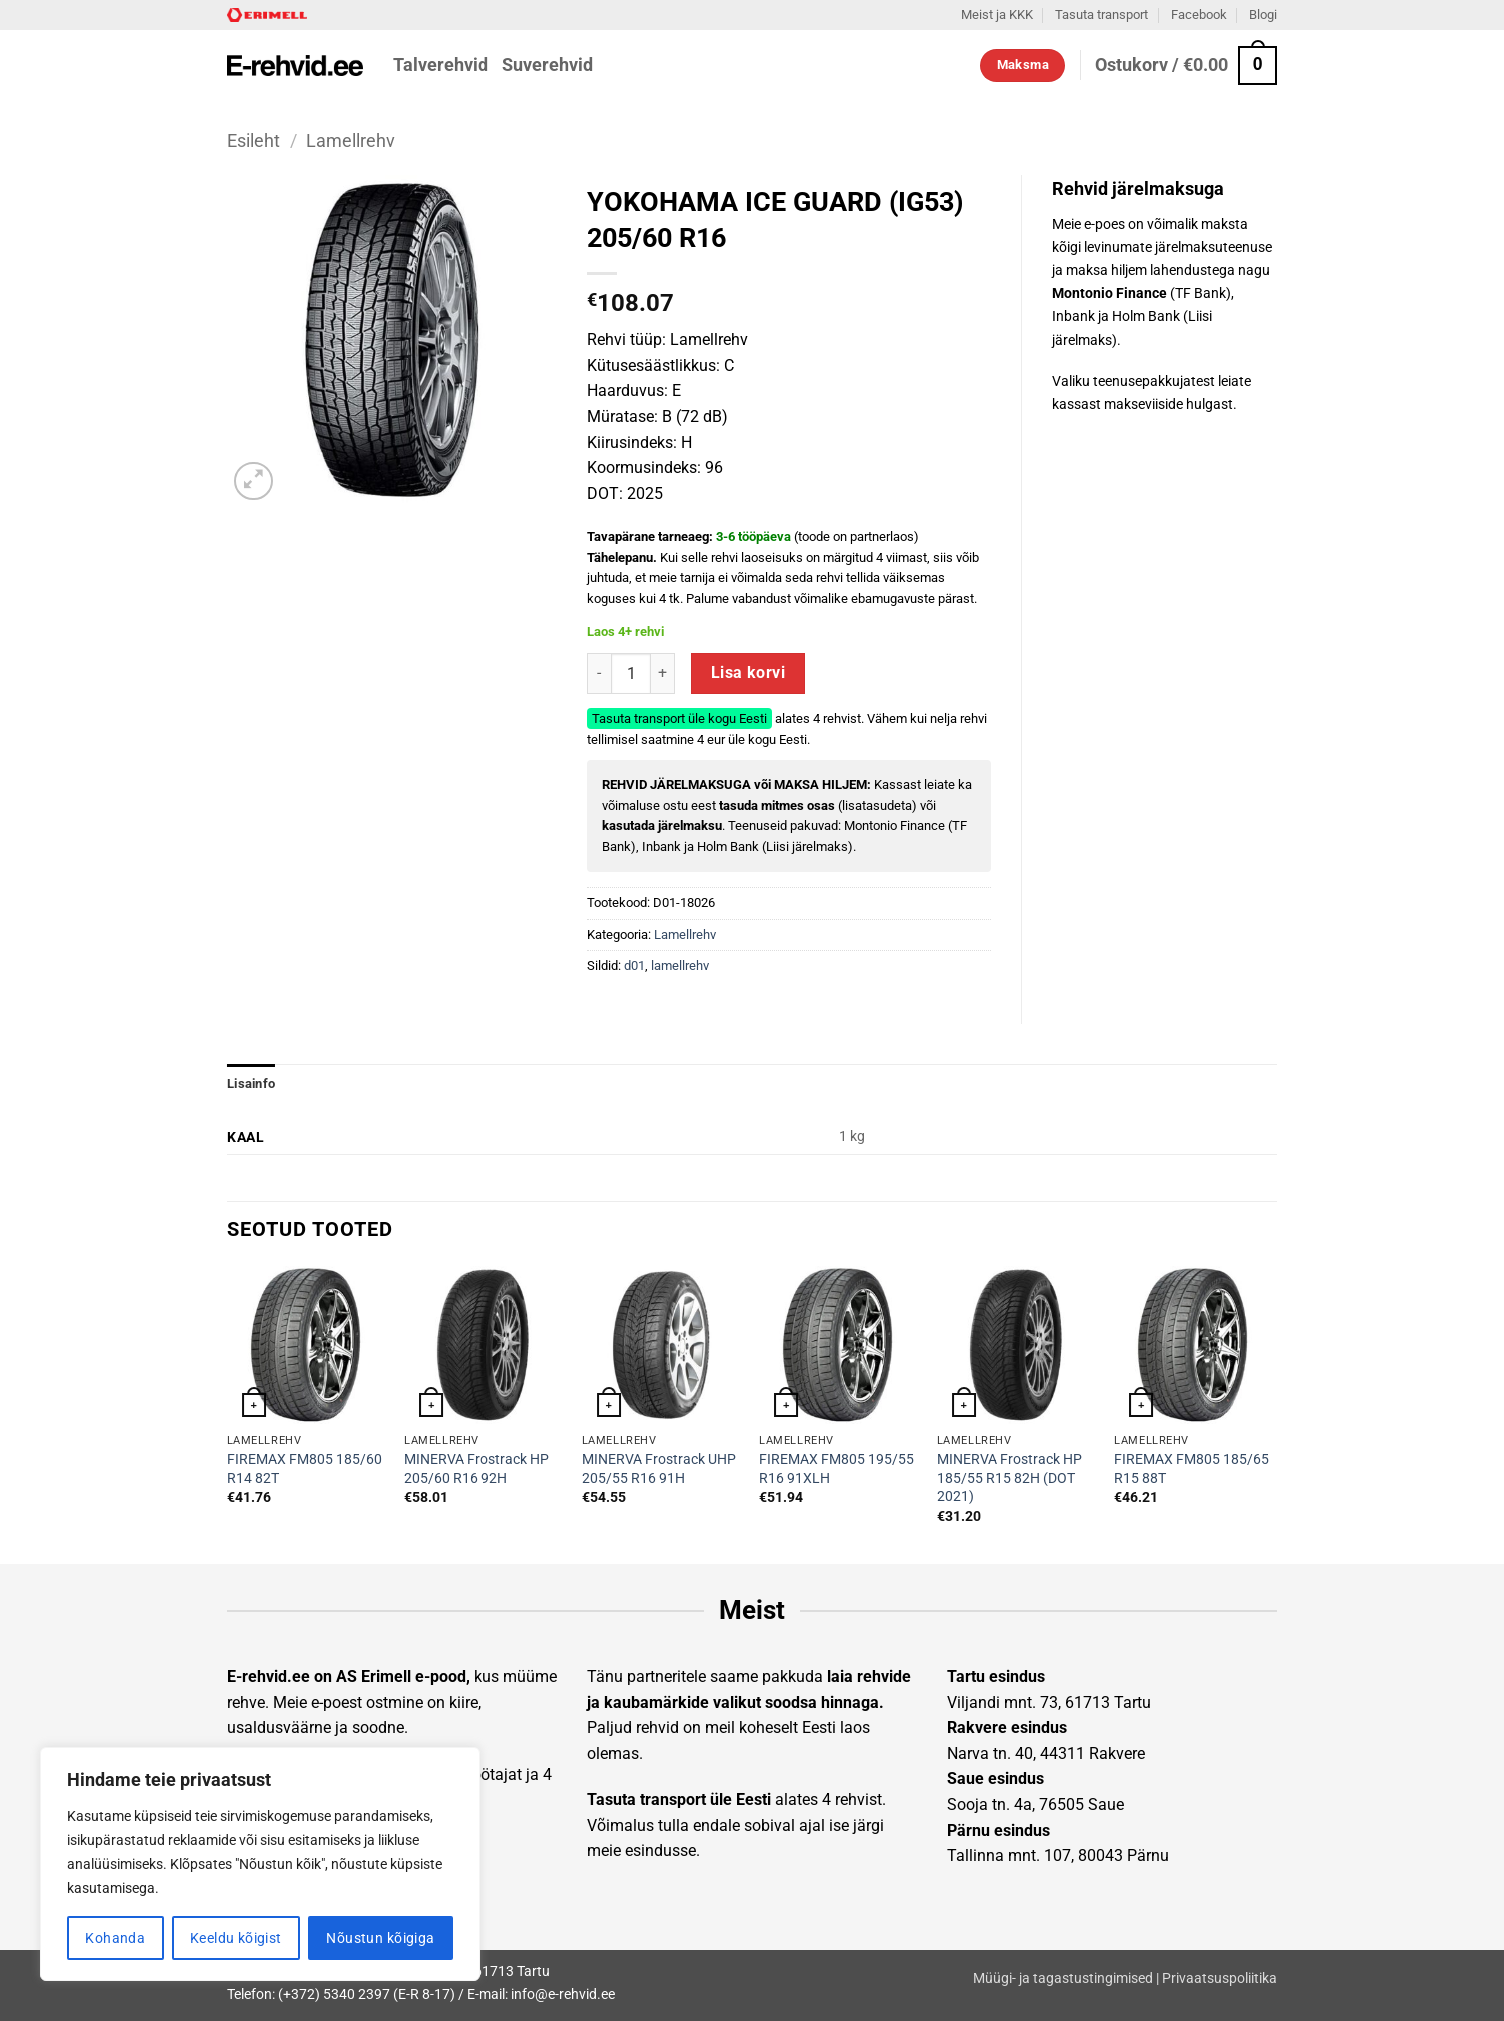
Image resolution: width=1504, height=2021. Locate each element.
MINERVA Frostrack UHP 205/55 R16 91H (659, 1469)
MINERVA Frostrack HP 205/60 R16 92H (476, 1469)
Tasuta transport (1101, 14)
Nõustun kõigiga (380, 1938)
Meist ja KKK (997, 14)
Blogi (1263, 14)
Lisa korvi (748, 673)
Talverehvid (440, 65)
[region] (260, 1864)
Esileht (253, 140)
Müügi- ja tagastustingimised (1063, 1978)
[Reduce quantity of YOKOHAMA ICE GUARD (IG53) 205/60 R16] (599, 673)
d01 (634, 965)
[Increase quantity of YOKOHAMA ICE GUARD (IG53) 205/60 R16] (663, 673)
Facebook (1199, 14)
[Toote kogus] (631, 673)
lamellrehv (680, 965)
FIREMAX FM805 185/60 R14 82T (304, 1469)
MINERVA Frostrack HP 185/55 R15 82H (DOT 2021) (1009, 1478)
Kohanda (115, 1938)
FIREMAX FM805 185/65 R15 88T (1191, 1469)
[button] (1186, 65)
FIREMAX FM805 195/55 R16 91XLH (836, 1469)
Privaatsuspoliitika (1219, 1978)
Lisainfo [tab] (251, 1083)
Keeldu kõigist (236, 1938)
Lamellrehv (350, 140)
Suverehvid (547, 65)
